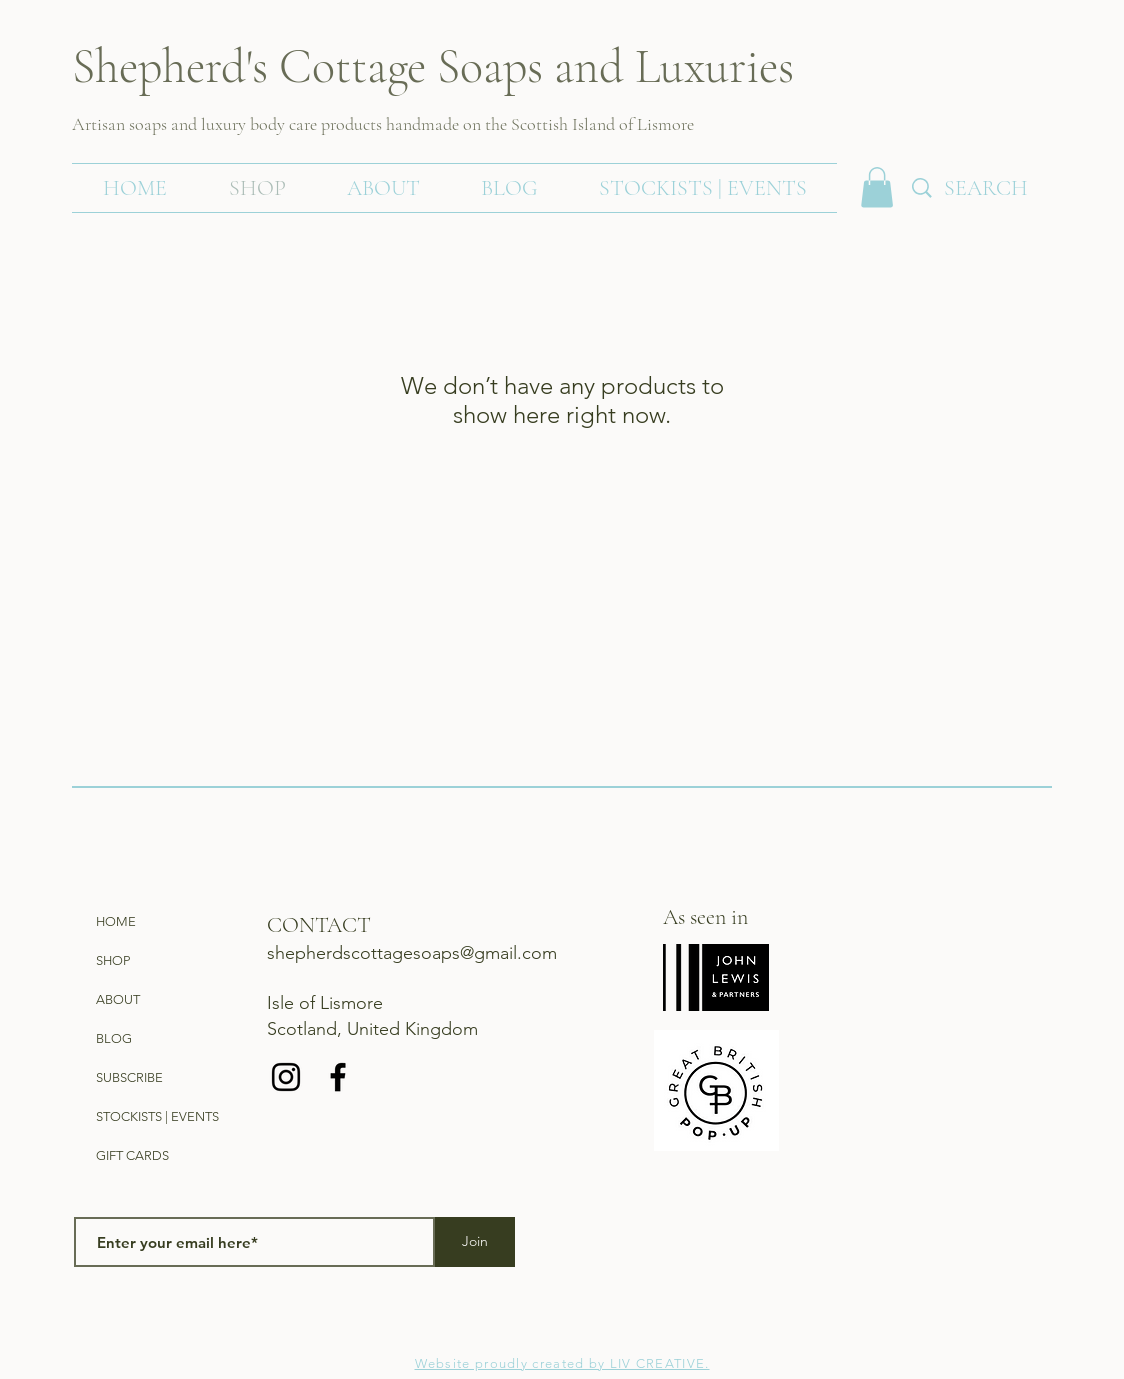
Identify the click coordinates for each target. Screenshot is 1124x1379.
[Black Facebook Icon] (338, 1077)
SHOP (113, 960)
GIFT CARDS (132, 1155)
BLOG (114, 1038)
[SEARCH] (1011, 188)
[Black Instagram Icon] (286, 1077)
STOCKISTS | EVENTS (157, 1116)
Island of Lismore (631, 124)
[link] (877, 187)
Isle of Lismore (325, 1003)
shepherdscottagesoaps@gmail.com (412, 953)
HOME (116, 921)
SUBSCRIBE (129, 1077)
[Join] (475, 1242)
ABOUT (118, 999)
